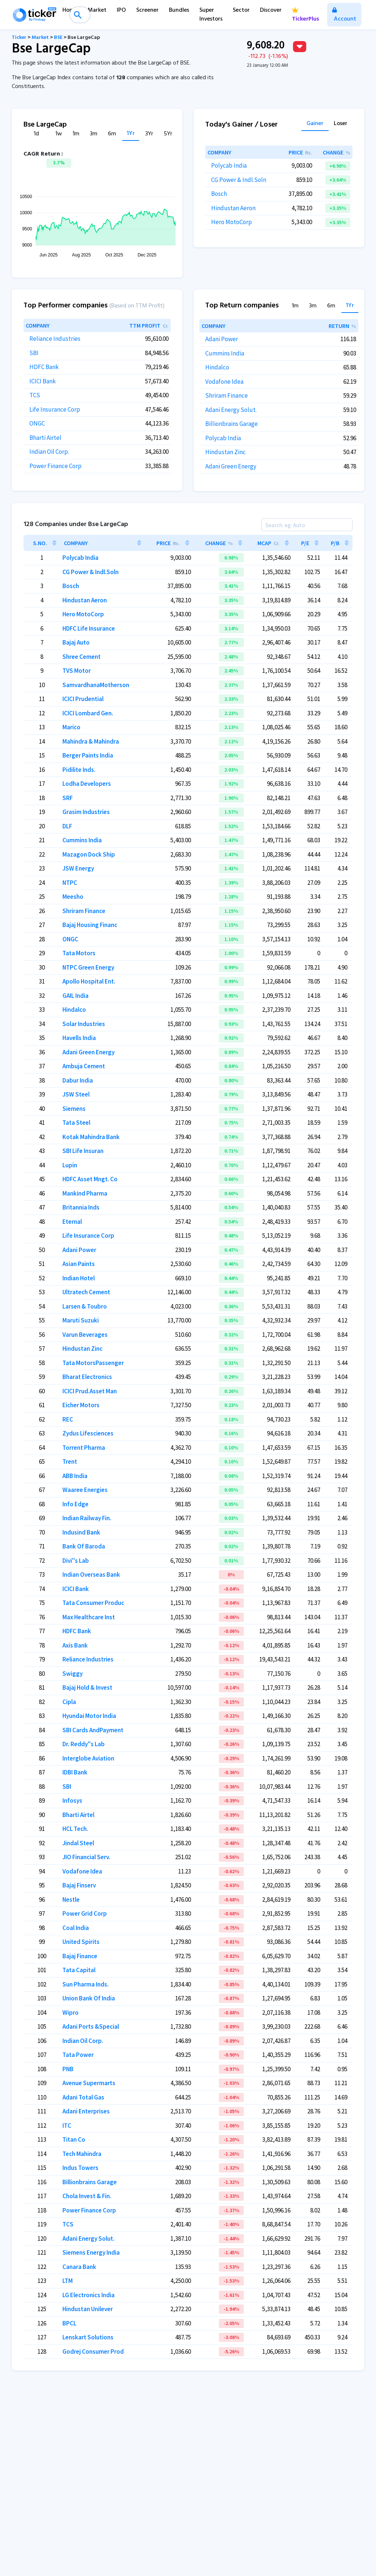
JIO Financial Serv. (86, 1857)
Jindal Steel (78, 1843)
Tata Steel (76, 1123)
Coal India (75, 1928)
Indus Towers (80, 2168)
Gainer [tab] (315, 124)
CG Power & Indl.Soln (238, 180)
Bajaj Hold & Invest (87, 1687)
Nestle (71, 1899)
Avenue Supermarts (88, 2083)
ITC (66, 2125)
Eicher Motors (81, 1405)
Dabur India (77, 1080)
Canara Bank (79, 2267)
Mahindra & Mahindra (90, 741)
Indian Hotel (78, 1278)
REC (67, 1419)
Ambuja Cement (83, 1066)
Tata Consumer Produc (93, 1603)
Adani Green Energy (230, 466)
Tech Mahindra (81, 2154)
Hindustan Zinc (225, 452)
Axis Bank (75, 1645)
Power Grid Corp (84, 1913)
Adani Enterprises (86, 2111)
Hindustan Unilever (87, 2309)
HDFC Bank (44, 367)
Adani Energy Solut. (231, 410)
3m (93, 134)
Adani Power (221, 339)
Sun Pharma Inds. (85, 1984)
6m (112, 134)
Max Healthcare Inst (88, 1617)
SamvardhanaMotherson (95, 685)
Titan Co (73, 2139)
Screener (147, 10)
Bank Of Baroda (83, 1546)
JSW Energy (78, 868)
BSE (58, 37)
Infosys (72, 1800)
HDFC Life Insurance (88, 628)
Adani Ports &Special (90, 2026)
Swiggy (72, 1674)
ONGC (37, 423)
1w (58, 134)
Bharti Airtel (45, 438)
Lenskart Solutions (87, 2337)
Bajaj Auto (76, 642)
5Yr (168, 134)
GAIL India (75, 996)
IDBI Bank (74, 1772)
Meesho (72, 897)
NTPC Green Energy (88, 967)
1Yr (131, 133)
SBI (34, 353)
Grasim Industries (86, 812)
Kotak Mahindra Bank (91, 1137)
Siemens (74, 1109)
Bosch (219, 194)
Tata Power (78, 2055)
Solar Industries (83, 1024)
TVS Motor (76, 671)
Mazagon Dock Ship (88, 854)
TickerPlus (305, 15)
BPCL (69, 2323)
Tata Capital (78, 1970)
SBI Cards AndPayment (92, 1730)
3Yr (149, 134)
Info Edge (75, 1504)
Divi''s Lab (75, 1561)
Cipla (69, 1702)
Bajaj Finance (79, 1956)
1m (76, 134)
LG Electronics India (88, 2295)
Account (344, 15)
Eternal (72, 1222)
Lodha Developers (86, 784)
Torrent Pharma (83, 1448)
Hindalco (217, 367)
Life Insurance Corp (54, 409)
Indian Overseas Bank (91, 1574)
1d (36, 134)
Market (97, 10)
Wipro (70, 2012)
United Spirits (81, 1942)
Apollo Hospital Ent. (88, 981)
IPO (121, 10)
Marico (71, 727)
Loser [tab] (340, 124)
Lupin (69, 1165)
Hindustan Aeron (233, 208)
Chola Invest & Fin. (86, 2196)
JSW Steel (76, 1094)
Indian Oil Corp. (49, 452)
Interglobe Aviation (88, 1758)
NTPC (69, 883)
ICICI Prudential (83, 699)
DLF (67, 826)
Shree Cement (81, 657)
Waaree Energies (85, 1490)
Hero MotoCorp (231, 222)
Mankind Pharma (84, 1193)
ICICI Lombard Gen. (87, 713)
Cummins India (224, 353)
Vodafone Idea (224, 381)
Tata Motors (78, 953)
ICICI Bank (42, 381)
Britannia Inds (81, 1207)
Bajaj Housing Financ (89, 925)
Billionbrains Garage (231, 424)
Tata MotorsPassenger (93, 1363)
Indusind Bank (81, 1532)
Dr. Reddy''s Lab (83, 1744)
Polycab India (229, 165)
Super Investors (211, 15)
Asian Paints (78, 1264)
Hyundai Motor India (89, 1716)
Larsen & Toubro (84, 1306)
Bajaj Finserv (79, 1885)
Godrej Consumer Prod (93, 2351)
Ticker (19, 37)
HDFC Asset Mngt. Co (90, 1179)
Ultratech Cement (86, 1292)
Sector (241, 10)
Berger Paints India (87, 755)
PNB (67, 2069)
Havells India (79, 1038)
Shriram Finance (226, 395)
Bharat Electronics (87, 1377)
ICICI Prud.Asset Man (89, 1391)
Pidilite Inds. (78, 770)
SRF (67, 798)
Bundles (179, 10)
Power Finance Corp (55, 466)
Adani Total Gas (83, 2097)
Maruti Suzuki (80, 1320)
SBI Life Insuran (83, 1151)
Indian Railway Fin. (86, 1518)
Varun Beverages (85, 1335)
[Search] (306, 524)
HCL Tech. (75, 1829)
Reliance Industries (54, 339)
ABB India (74, 1476)
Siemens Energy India (91, 2252)
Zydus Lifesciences (87, 1433)
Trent (69, 1461)
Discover (271, 10)
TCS (34, 395)
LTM (67, 2281)
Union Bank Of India (88, 1998)
